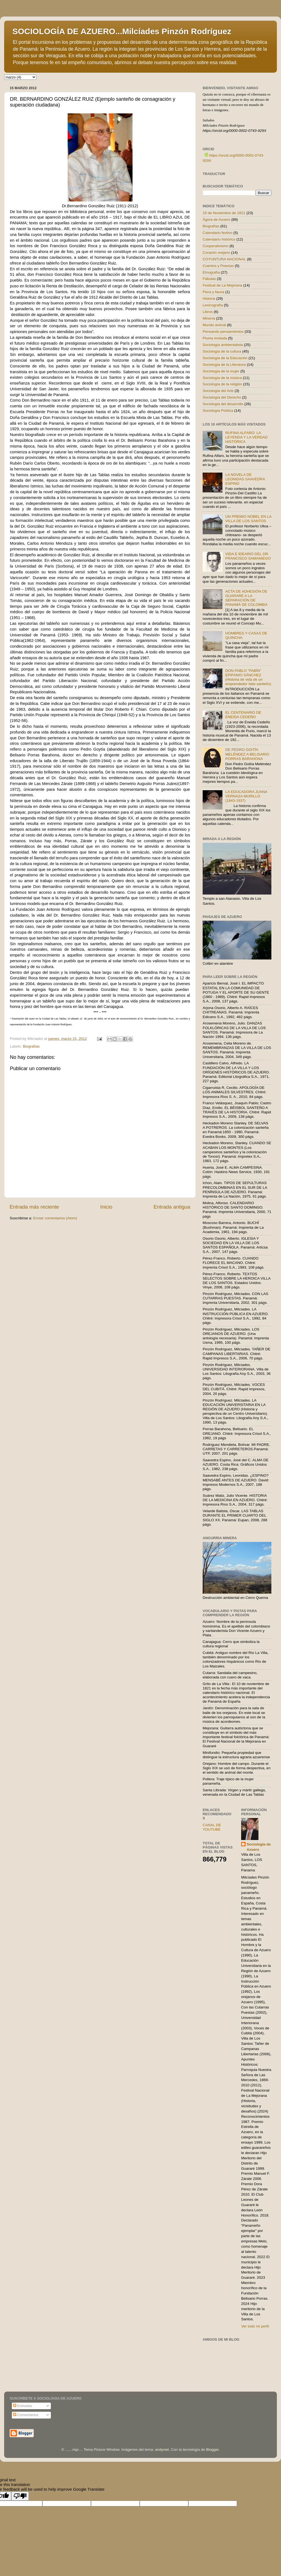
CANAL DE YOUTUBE (212, 1827)
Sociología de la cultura (222, 351)
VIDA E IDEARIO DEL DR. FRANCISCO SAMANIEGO (248, 556)
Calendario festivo (217, 233)
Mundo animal (214, 325)
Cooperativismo (215, 246)
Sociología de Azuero (259, 1847)
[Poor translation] (20, 2496)
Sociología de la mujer (221, 371)
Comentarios (25, 2415)
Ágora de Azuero (216, 219)
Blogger (212, 2449)
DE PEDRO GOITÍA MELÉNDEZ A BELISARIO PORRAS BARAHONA (247, 754)
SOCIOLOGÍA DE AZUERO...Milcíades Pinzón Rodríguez (121, 31)
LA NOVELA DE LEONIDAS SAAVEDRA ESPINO (245, 479)
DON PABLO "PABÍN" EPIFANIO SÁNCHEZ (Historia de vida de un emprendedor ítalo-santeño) (248, 677)
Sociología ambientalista (223, 345)
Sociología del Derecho (222, 397)
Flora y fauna (213, 292)
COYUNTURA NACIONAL (224, 259)
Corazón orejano (216, 252)
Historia (209, 298)
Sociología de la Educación (225, 358)
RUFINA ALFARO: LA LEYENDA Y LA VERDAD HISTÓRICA (246, 437)
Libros (208, 312)
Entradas (22, 2406)
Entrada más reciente (34, 1207)
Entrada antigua (172, 1207)
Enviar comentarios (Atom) (55, 1218)
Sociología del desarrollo (223, 404)
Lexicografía (213, 305)
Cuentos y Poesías (218, 266)
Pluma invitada (215, 338)
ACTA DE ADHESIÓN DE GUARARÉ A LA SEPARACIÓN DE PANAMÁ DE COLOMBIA (246, 598)
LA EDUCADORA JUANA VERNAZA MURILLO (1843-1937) (246, 796)
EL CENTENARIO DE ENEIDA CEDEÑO (243, 714)
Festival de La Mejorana (222, 285)
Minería (209, 318)
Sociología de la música (222, 378)
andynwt (162, 2449)
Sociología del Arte (218, 391)
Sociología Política (218, 410)
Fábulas (209, 279)
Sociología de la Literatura (224, 364)
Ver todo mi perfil (255, 2326)
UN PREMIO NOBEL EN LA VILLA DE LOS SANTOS (248, 518)
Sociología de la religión (222, 384)
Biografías (31, 1046)
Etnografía (211, 272)
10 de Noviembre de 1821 (224, 213)
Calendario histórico (219, 239)
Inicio (106, 1207)
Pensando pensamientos (223, 331)
